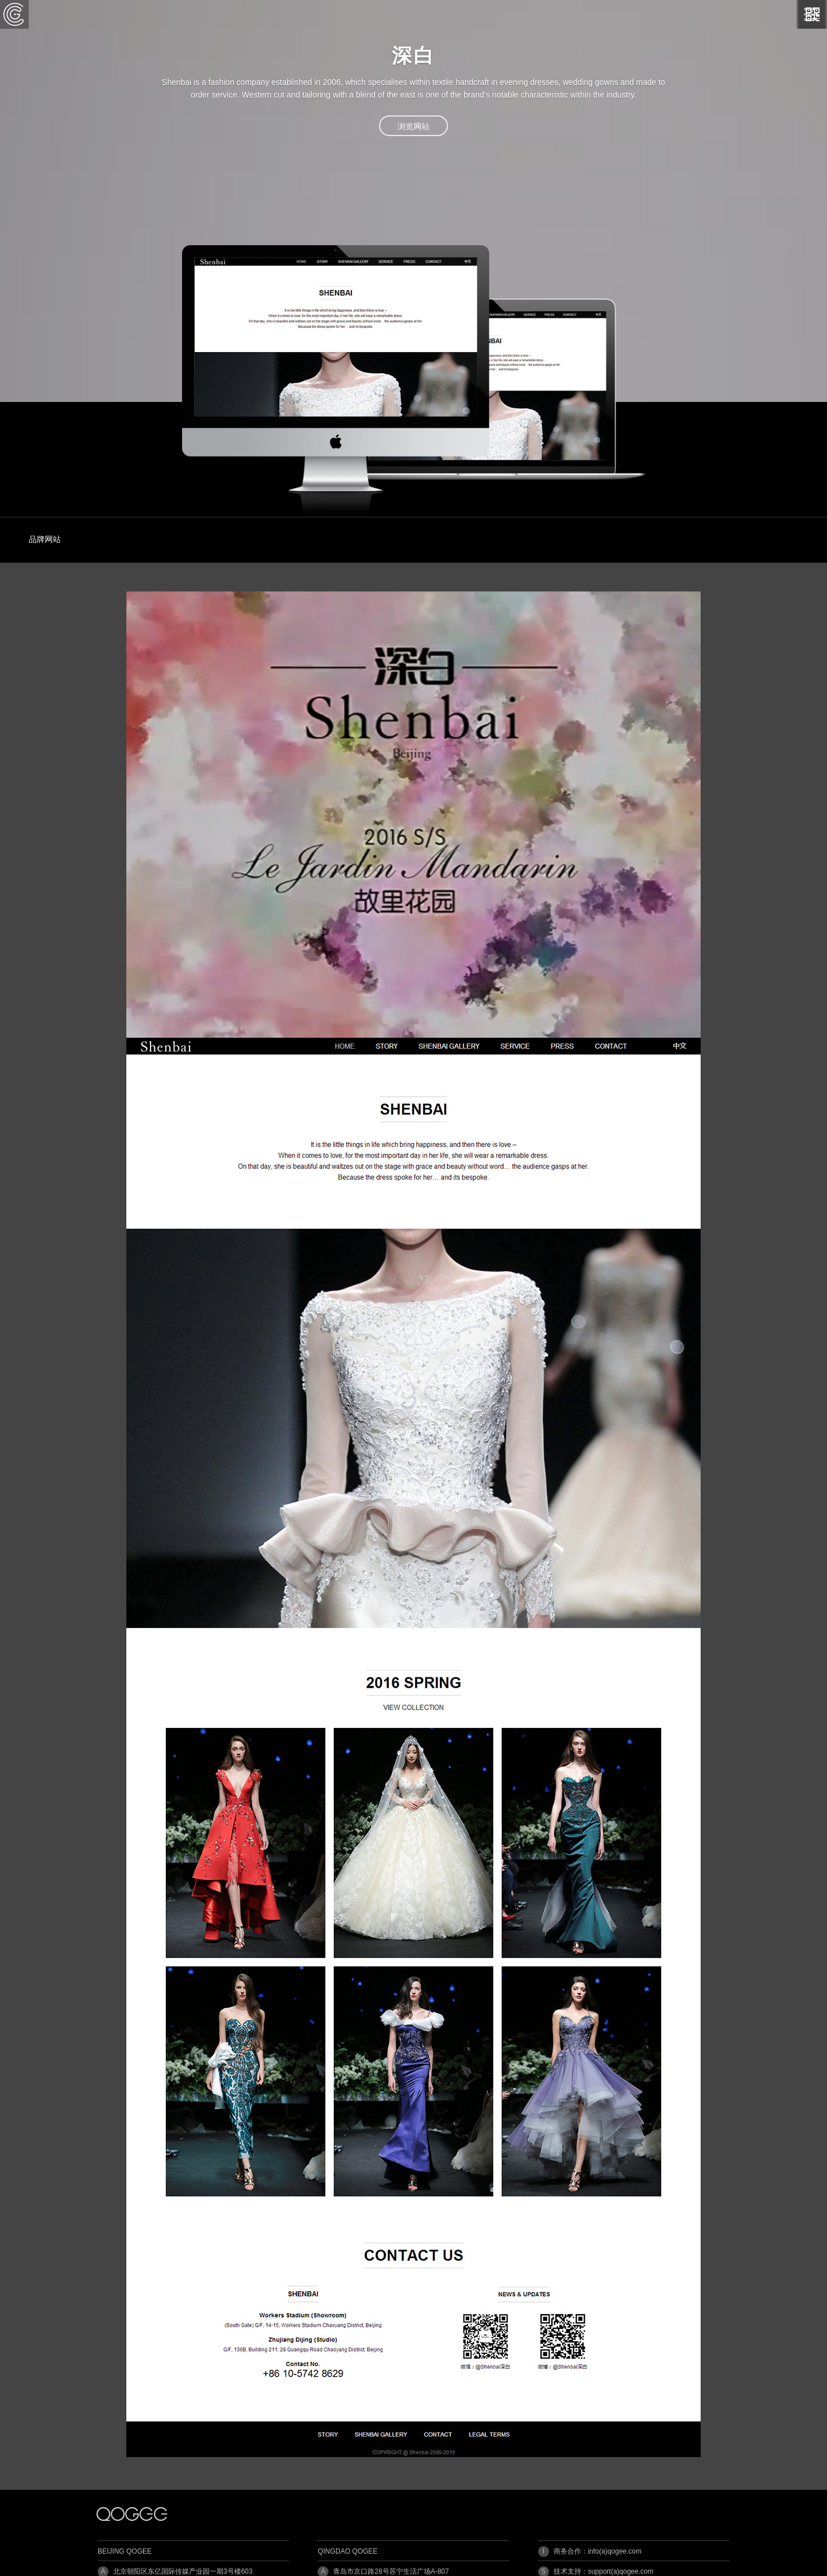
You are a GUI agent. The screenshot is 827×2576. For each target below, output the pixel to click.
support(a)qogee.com (621, 2571)
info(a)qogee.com (614, 2551)
